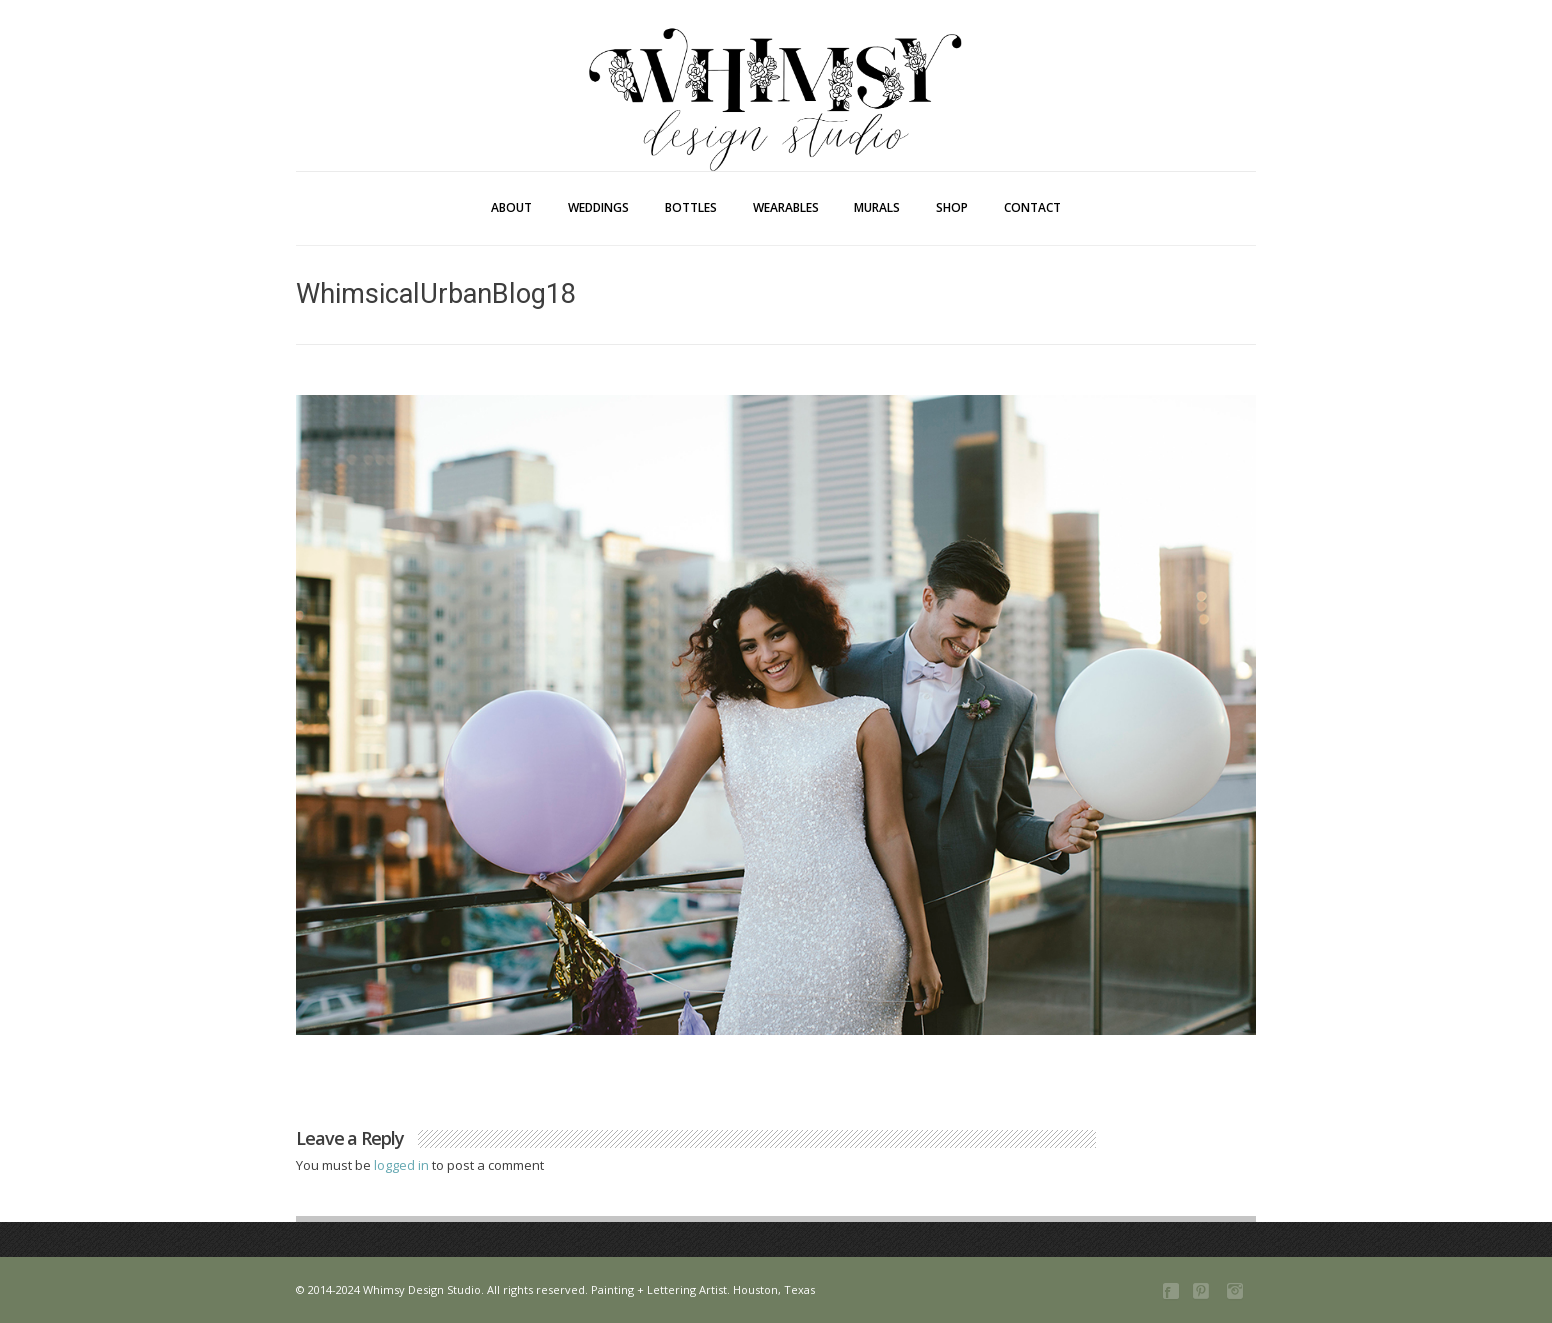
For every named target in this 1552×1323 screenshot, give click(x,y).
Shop (952, 207)
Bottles (691, 207)
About (511, 207)
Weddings (598, 207)
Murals (877, 207)
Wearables (786, 207)
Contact (1032, 207)
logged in (403, 1165)
